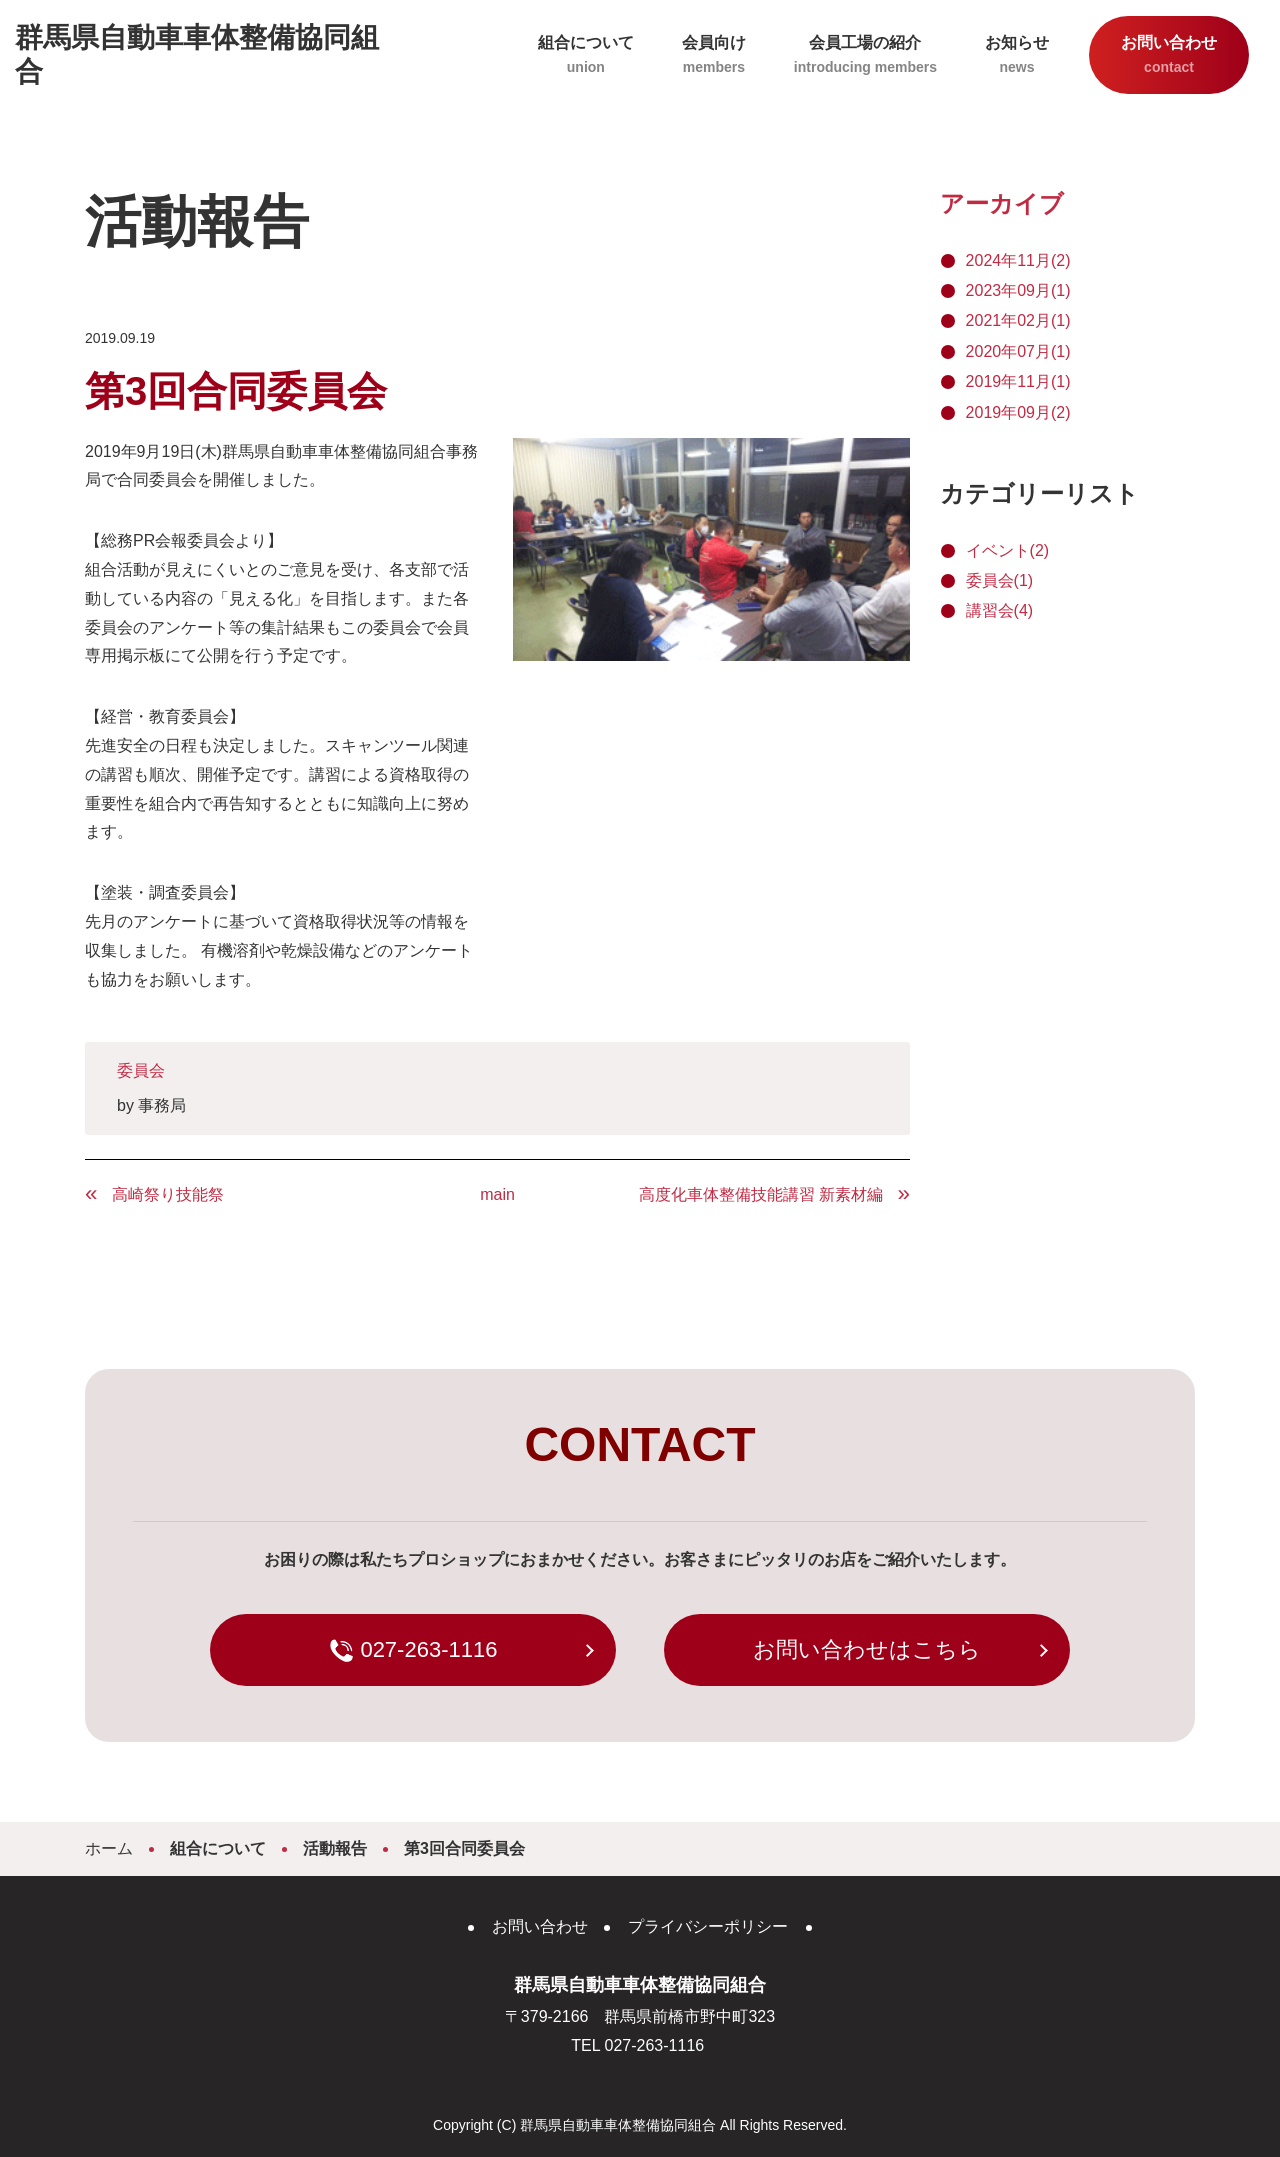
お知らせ (1017, 56)
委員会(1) (1000, 580)
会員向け (714, 56)
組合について (586, 56)
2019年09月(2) (1018, 412)
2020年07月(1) (1018, 351)
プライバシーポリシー (708, 1926)
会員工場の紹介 (865, 56)
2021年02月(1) (1018, 320)
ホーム (109, 1848)
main (497, 1194)
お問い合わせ (1169, 56)
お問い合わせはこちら (867, 1649)
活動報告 (335, 1848)
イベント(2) (1008, 550)
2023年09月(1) (1018, 290)
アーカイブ (1002, 203)
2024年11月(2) (1018, 260)
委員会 (141, 1070)
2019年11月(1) (1018, 381)
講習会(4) (1000, 610)
